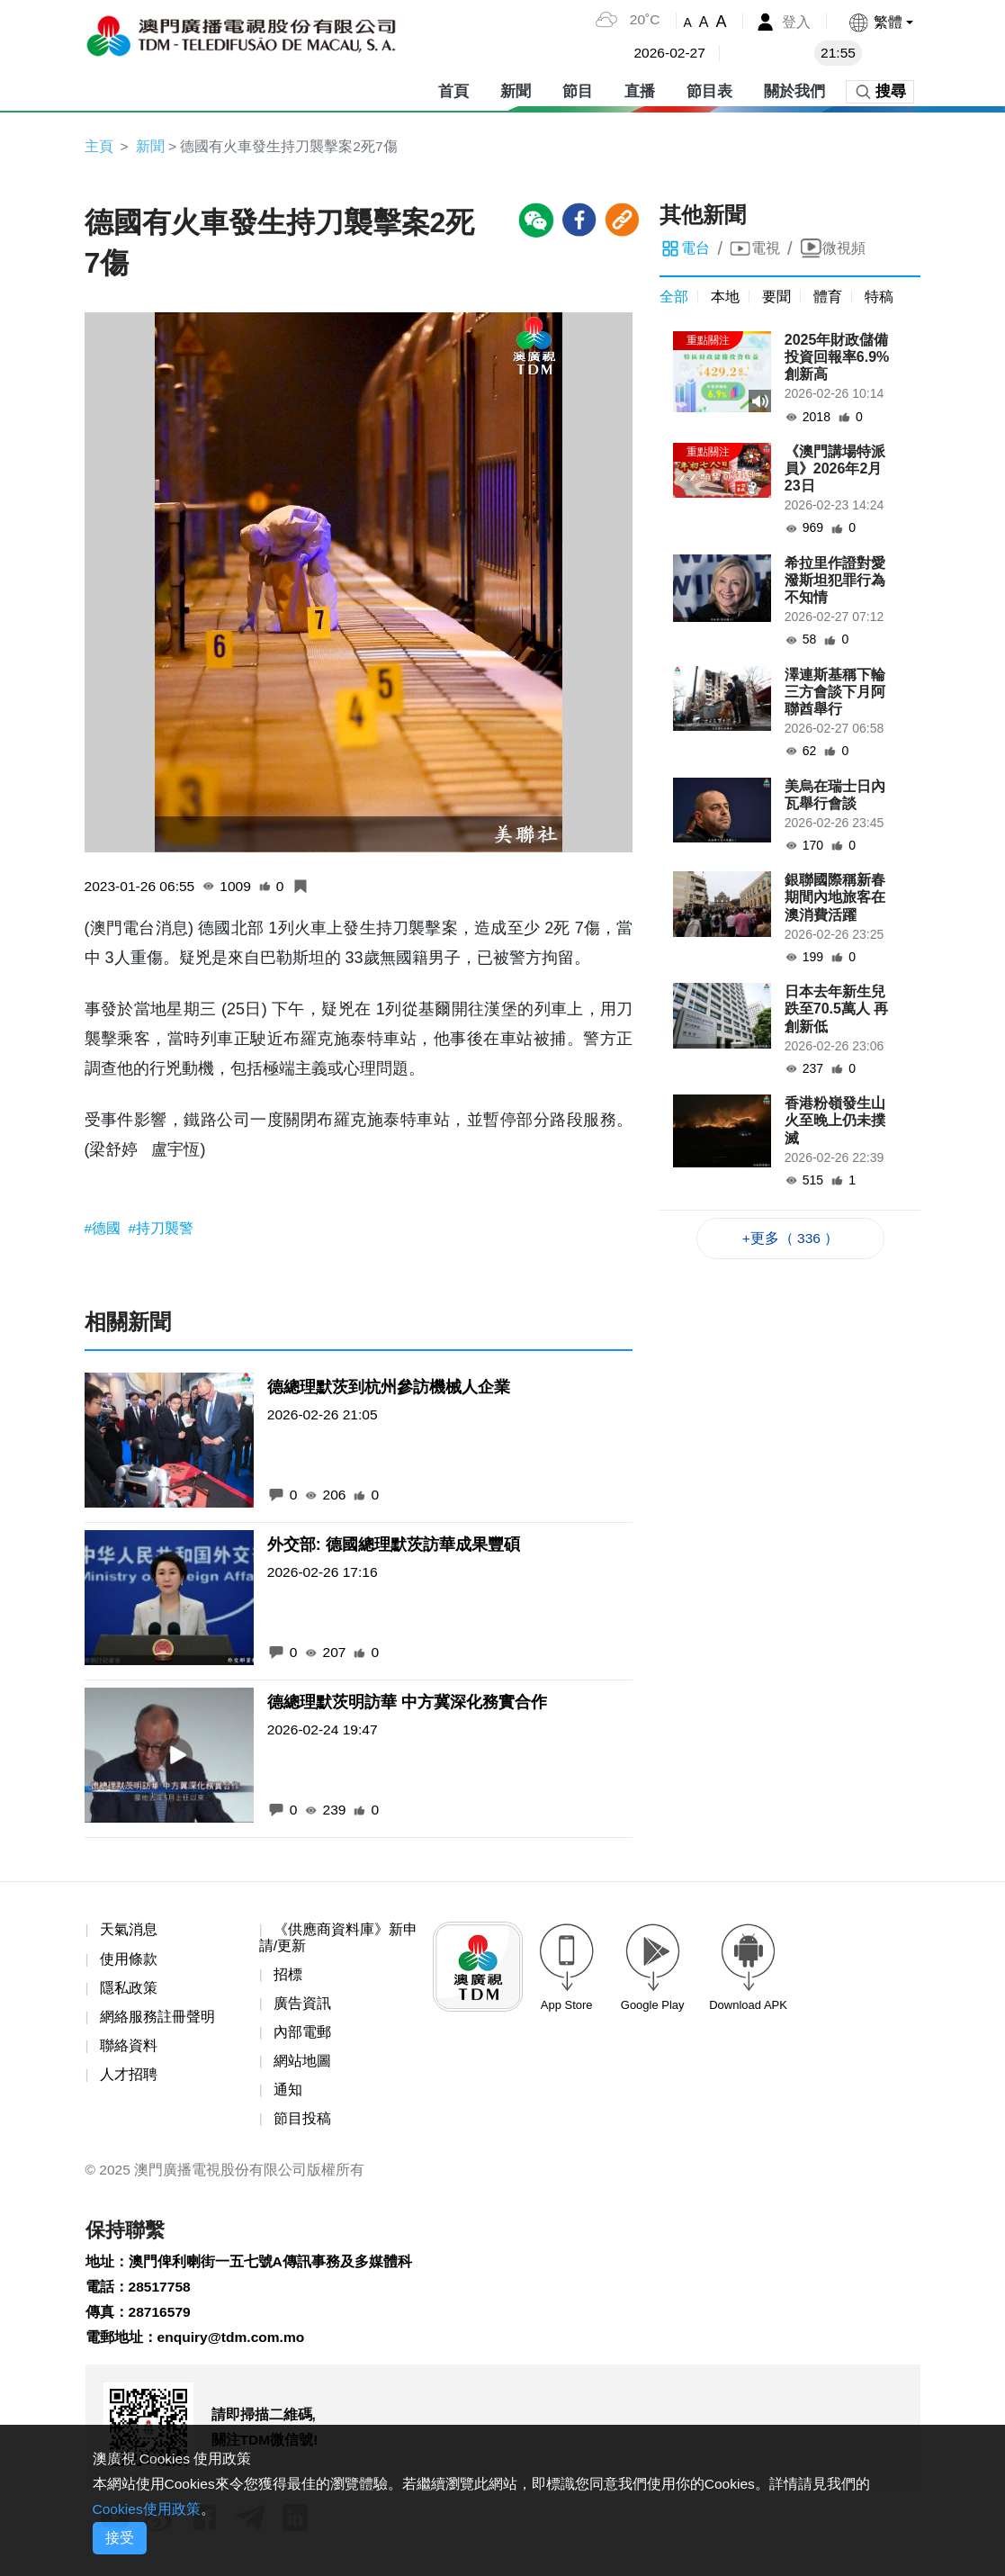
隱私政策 (128, 1990)
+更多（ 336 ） (790, 1239)
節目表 (709, 89)
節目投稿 (302, 2123)
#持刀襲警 (161, 1229)
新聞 (515, 89)
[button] (879, 22)
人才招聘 (128, 2078)
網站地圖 (302, 2065)
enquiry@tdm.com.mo (233, 2347)
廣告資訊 (302, 2006)
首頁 (453, 89)
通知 (288, 2094)
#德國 (105, 1229)
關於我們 (794, 89)
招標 (288, 1977)
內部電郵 (302, 2035)
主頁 (99, 146)
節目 (577, 89)
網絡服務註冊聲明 (157, 2020)
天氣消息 (128, 1932)
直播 (639, 89)
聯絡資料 (128, 2049)
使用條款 (128, 1960)
